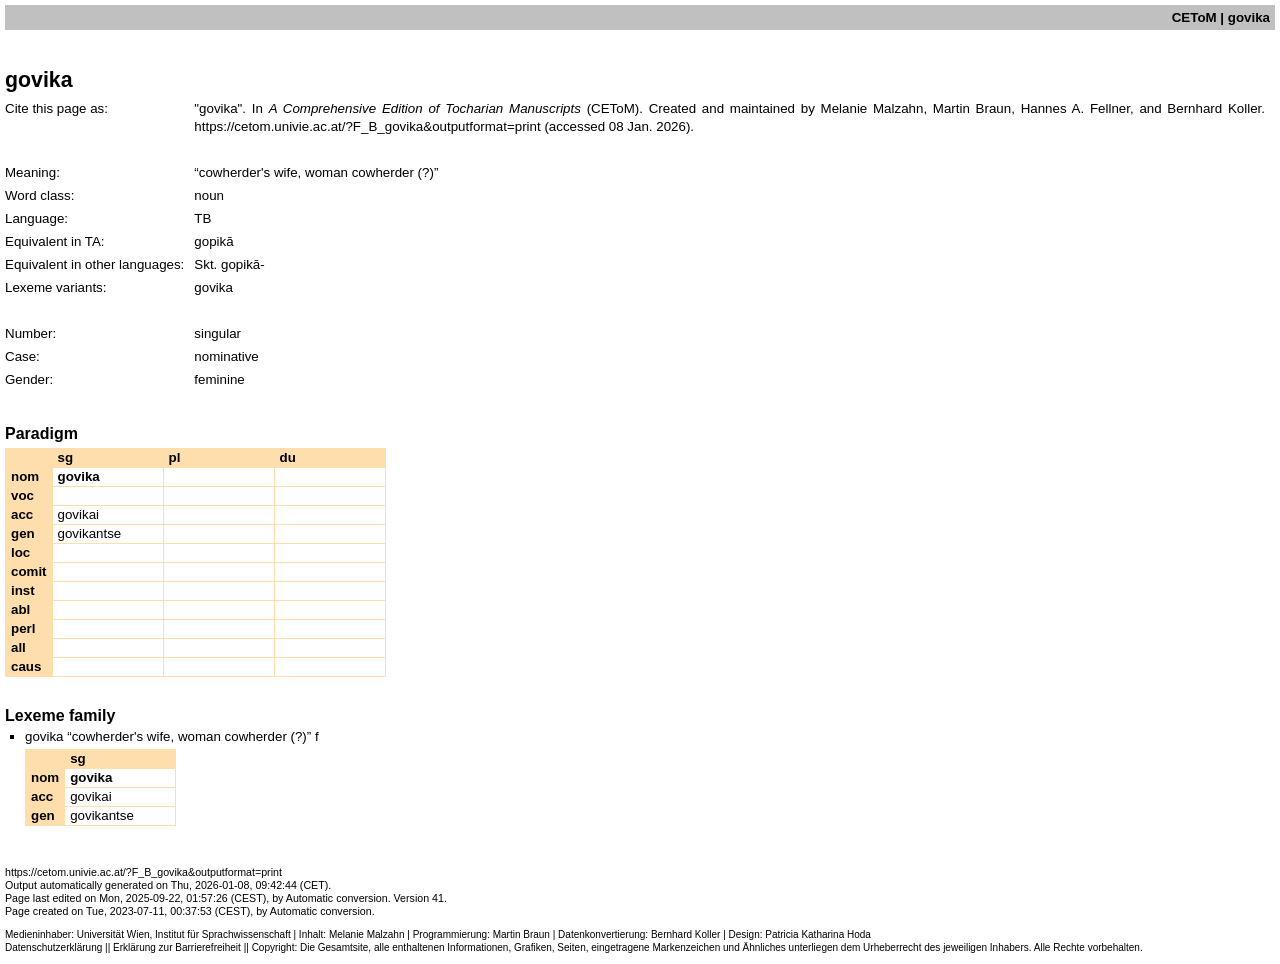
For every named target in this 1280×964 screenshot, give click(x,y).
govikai (79, 514)
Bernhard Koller (685, 934)
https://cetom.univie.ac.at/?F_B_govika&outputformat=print (367, 126)
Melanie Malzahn (367, 934)
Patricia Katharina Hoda (818, 934)
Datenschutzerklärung (53, 947)
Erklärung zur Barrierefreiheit (177, 947)
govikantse (90, 533)
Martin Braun (521, 934)
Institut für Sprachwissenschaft (223, 934)
